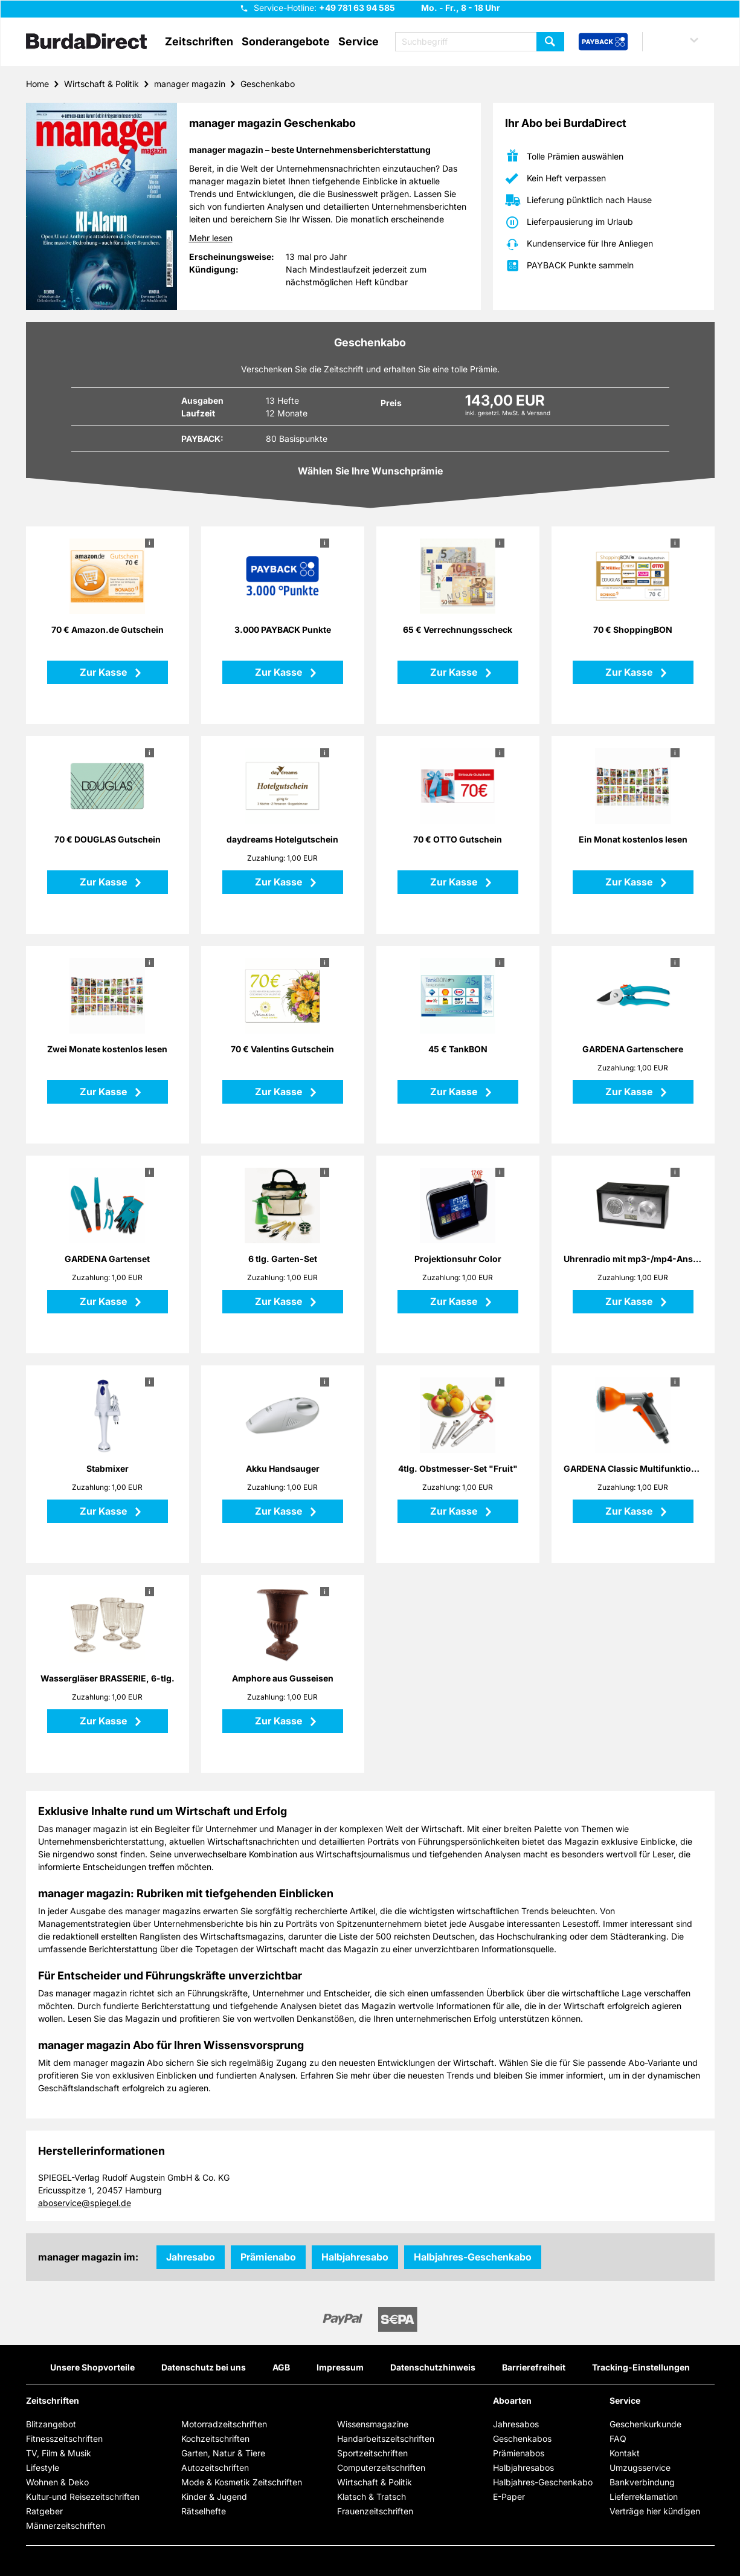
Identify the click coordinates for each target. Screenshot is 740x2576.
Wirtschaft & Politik (101, 84)
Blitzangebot (51, 2424)
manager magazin (189, 84)
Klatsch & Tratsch (371, 2496)
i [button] (149, 542)
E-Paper (509, 2496)
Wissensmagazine (372, 2424)
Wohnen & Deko (57, 2482)
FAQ (618, 2438)
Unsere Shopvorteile (92, 2367)
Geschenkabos (522, 2438)
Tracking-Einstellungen (641, 2367)
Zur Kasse (104, 672)
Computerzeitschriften (381, 2467)
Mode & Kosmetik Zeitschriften (241, 2482)
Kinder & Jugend (214, 2496)
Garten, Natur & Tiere (223, 2453)
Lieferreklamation (644, 2496)
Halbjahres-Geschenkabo (473, 2257)
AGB (281, 2367)
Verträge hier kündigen (655, 2511)
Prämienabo (268, 2257)
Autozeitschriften (215, 2467)
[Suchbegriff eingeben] (479, 41)
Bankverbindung (642, 2482)
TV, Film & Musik (58, 2453)
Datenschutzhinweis (432, 2367)
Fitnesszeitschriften (64, 2438)
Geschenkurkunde (645, 2424)
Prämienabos (518, 2453)
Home (37, 84)
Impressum (340, 2367)
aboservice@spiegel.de (84, 2203)
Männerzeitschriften (65, 2525)
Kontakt (625, 2453)
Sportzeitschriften (372, 2453)
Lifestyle (42, 2467)
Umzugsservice (640, 2467)
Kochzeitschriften (215, 2438)
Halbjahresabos (523, 2467)
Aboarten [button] (512, 2400)
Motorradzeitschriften (224, 2424)
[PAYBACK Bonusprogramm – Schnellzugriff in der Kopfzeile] (603, 42)
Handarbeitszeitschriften (385, 2438)
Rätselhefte (203, 2511)
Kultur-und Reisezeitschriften (83, 2496)
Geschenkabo (267, 84)
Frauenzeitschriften (375, 2511)
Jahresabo (190, 2257)
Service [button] (358, 41)
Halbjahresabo (354, 2257)
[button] (682, 41)
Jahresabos (516, 2424)
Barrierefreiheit (533, 2367)
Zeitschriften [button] (199, 41)
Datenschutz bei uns (203, 2367)
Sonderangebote (286, 41)
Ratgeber (44, 2511)
